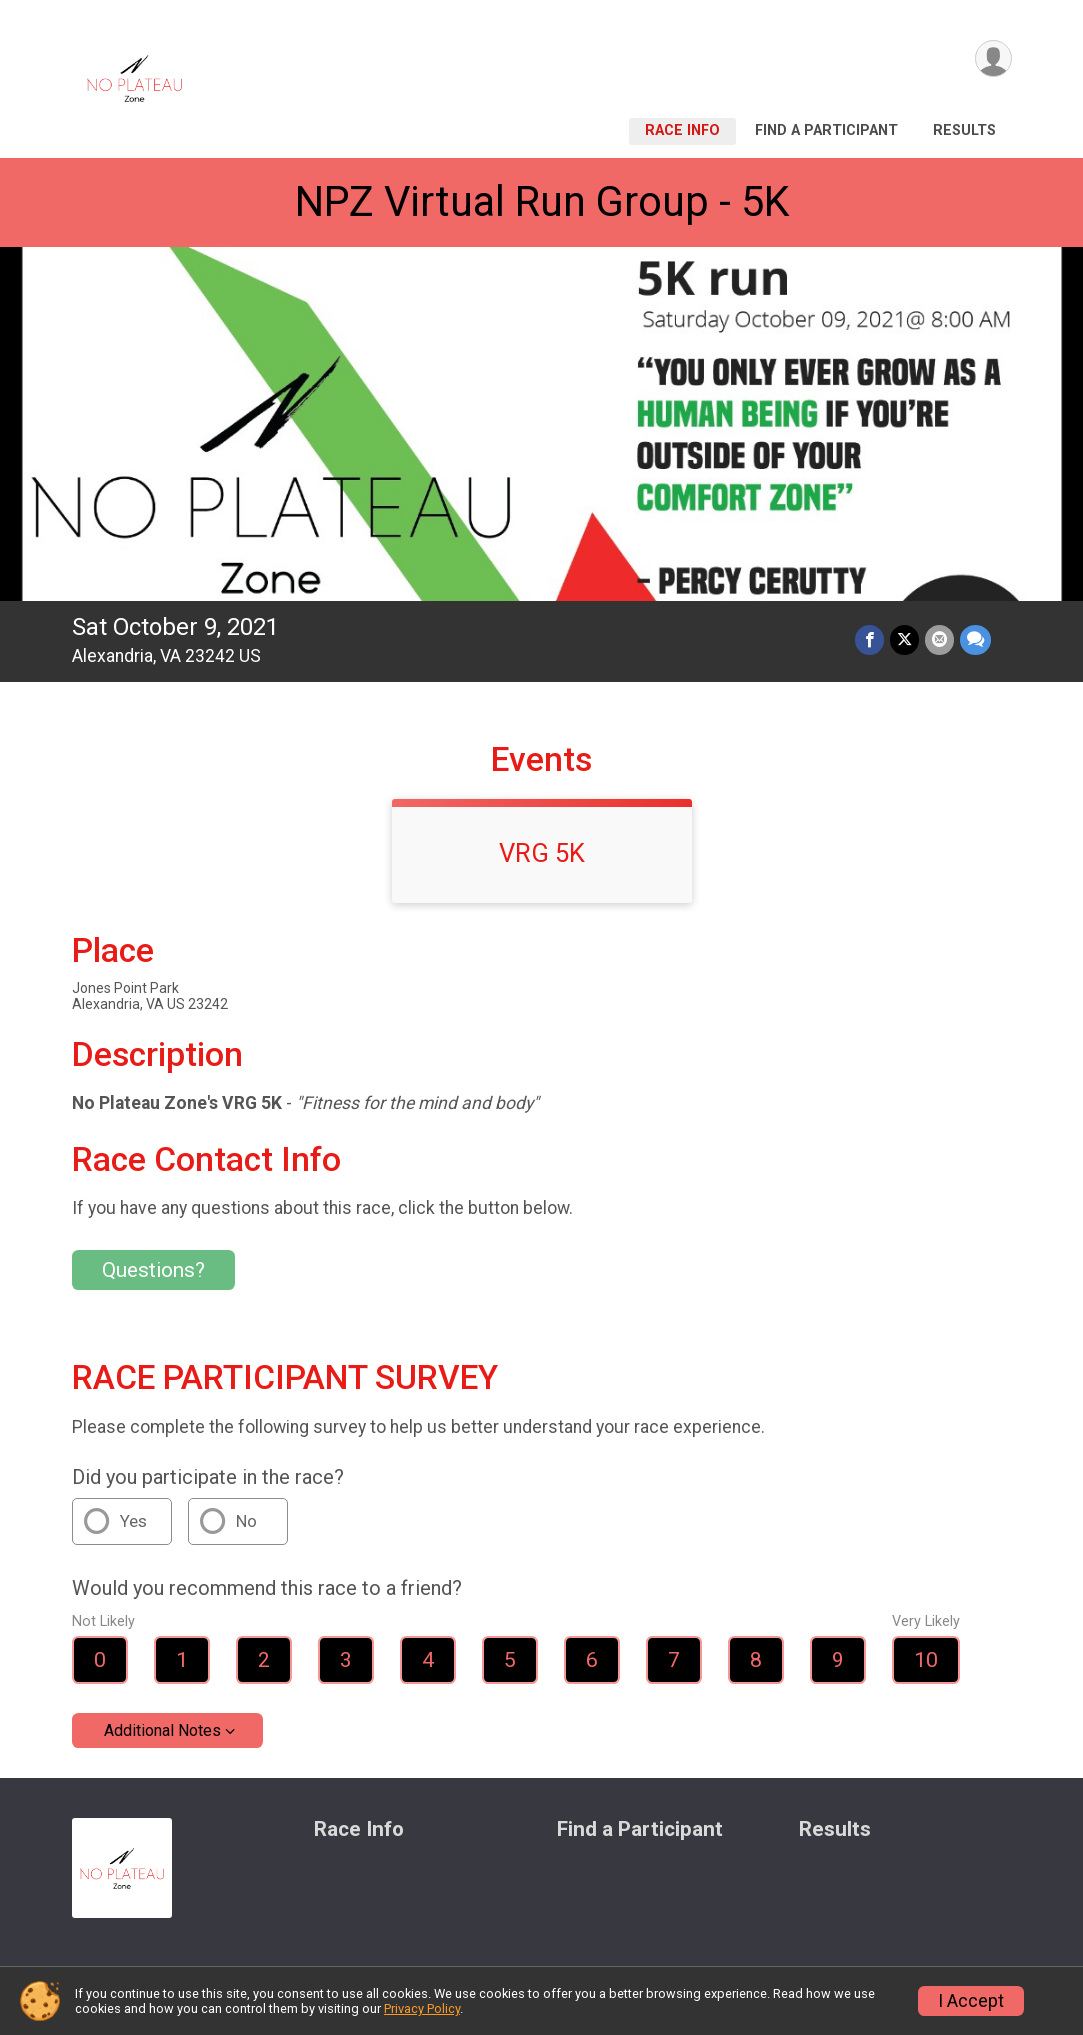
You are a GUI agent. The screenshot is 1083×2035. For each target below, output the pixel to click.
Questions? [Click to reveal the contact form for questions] (153, 1270)
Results (964, 130)
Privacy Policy (422, 2008)
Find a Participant (826, 130)
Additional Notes (162, 1730)
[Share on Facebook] (869, 639)
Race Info (682, 130)
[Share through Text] (975, 639)
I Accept (971, 2001)
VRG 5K (542, 853)
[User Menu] (993, 58)
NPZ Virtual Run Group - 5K (542, 201)
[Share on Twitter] (904, 639)
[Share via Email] (939, 639)
